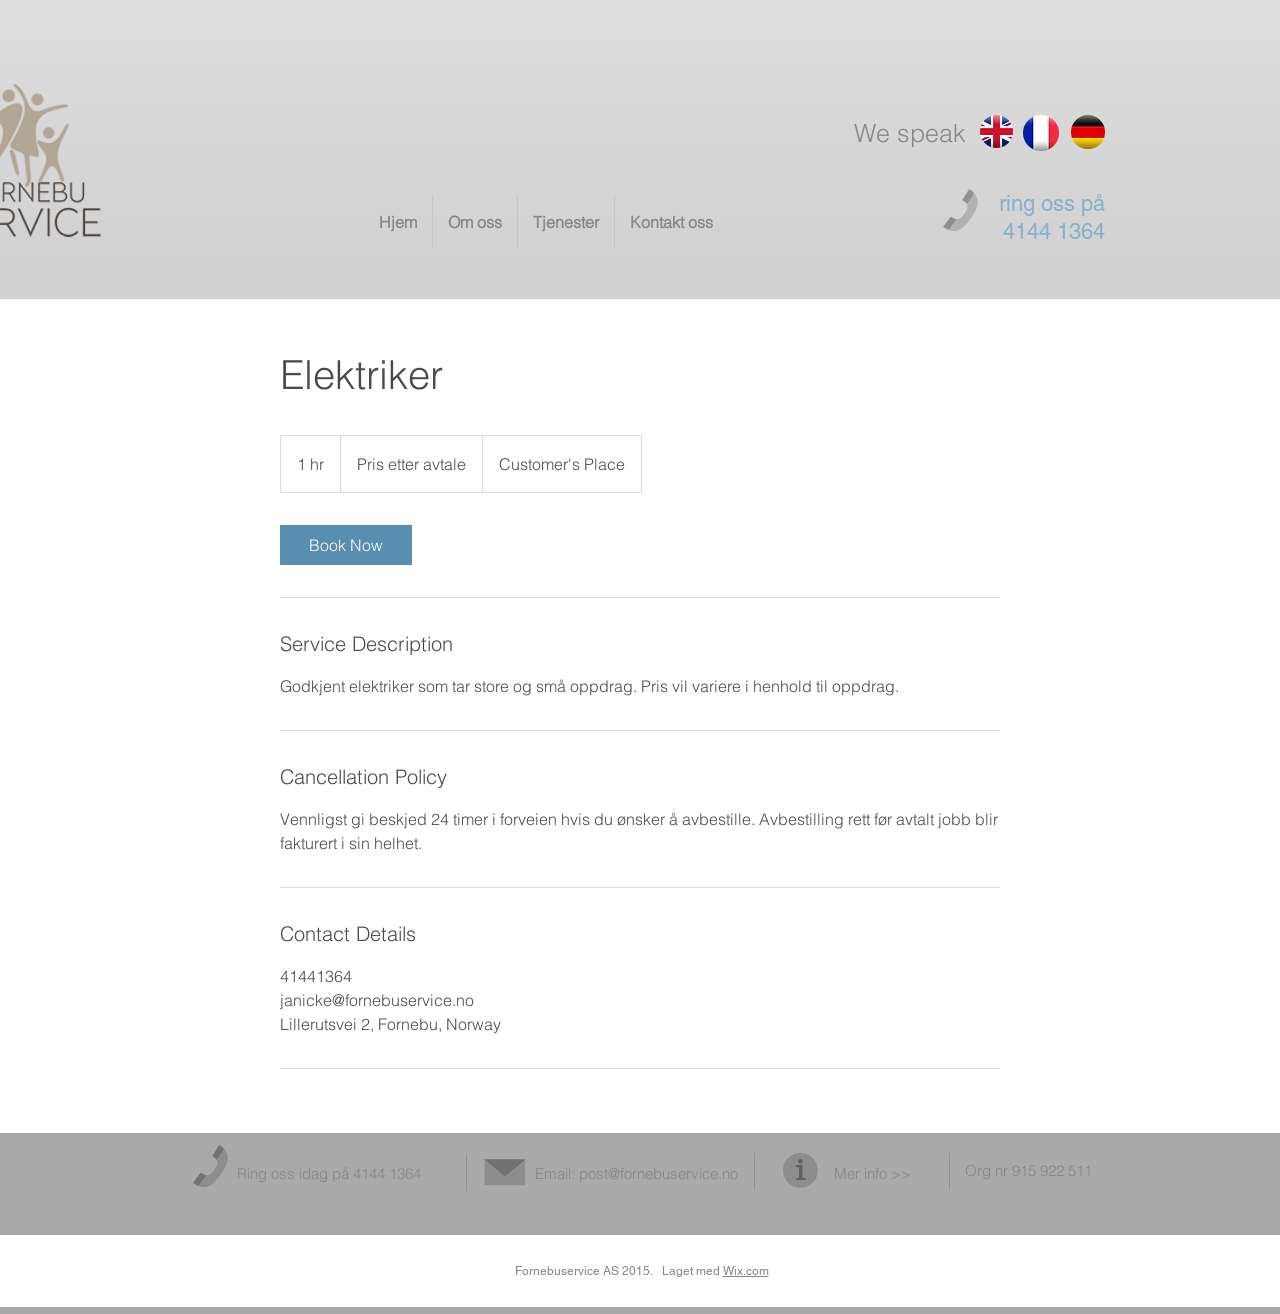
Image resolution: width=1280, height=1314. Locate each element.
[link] (346, 545)
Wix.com (746, 1271)
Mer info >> (872, 1173)
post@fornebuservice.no (658, 1173)
